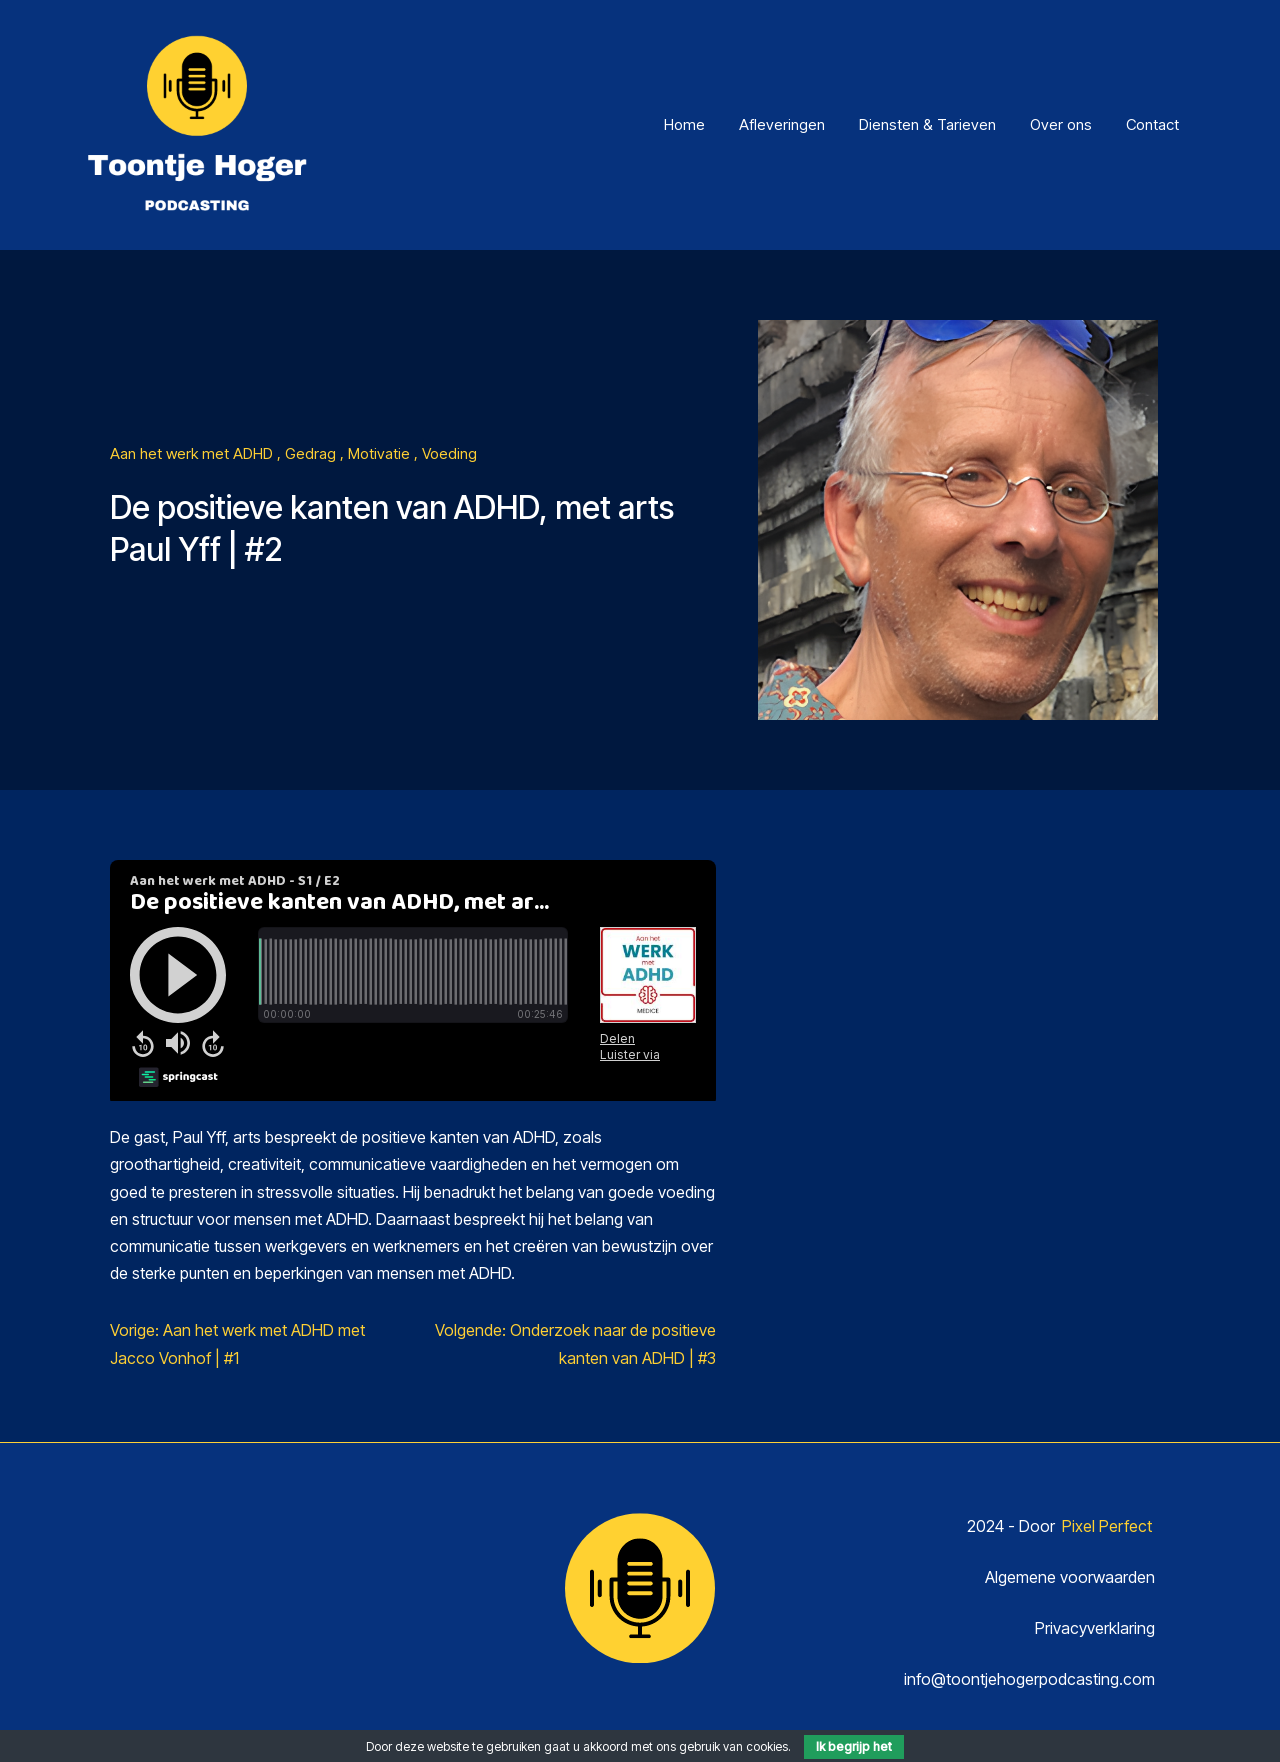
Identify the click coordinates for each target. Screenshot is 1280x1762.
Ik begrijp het (854, 1746)
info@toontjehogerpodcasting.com (1029, 1679)
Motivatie (381, 453)
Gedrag (312, 453)
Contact (1152, 124)
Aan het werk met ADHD (193, 453)
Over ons (1061, 124)
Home (684, 124)
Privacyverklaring (1095, 1628)
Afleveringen (782, 124)
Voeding (449, 453)
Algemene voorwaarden (1070, 1577)
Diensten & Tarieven (927, 124)
